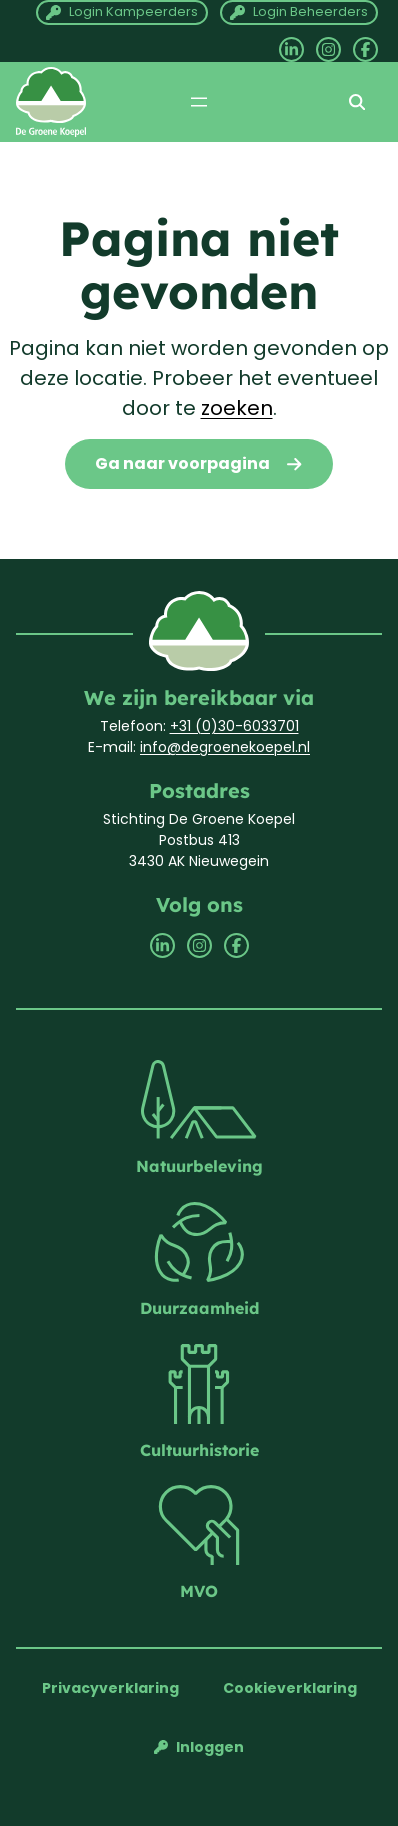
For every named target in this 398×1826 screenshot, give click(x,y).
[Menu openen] (199, 102)
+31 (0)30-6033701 (234, 726)
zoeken (237, 408)
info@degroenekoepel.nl (225, 747)
